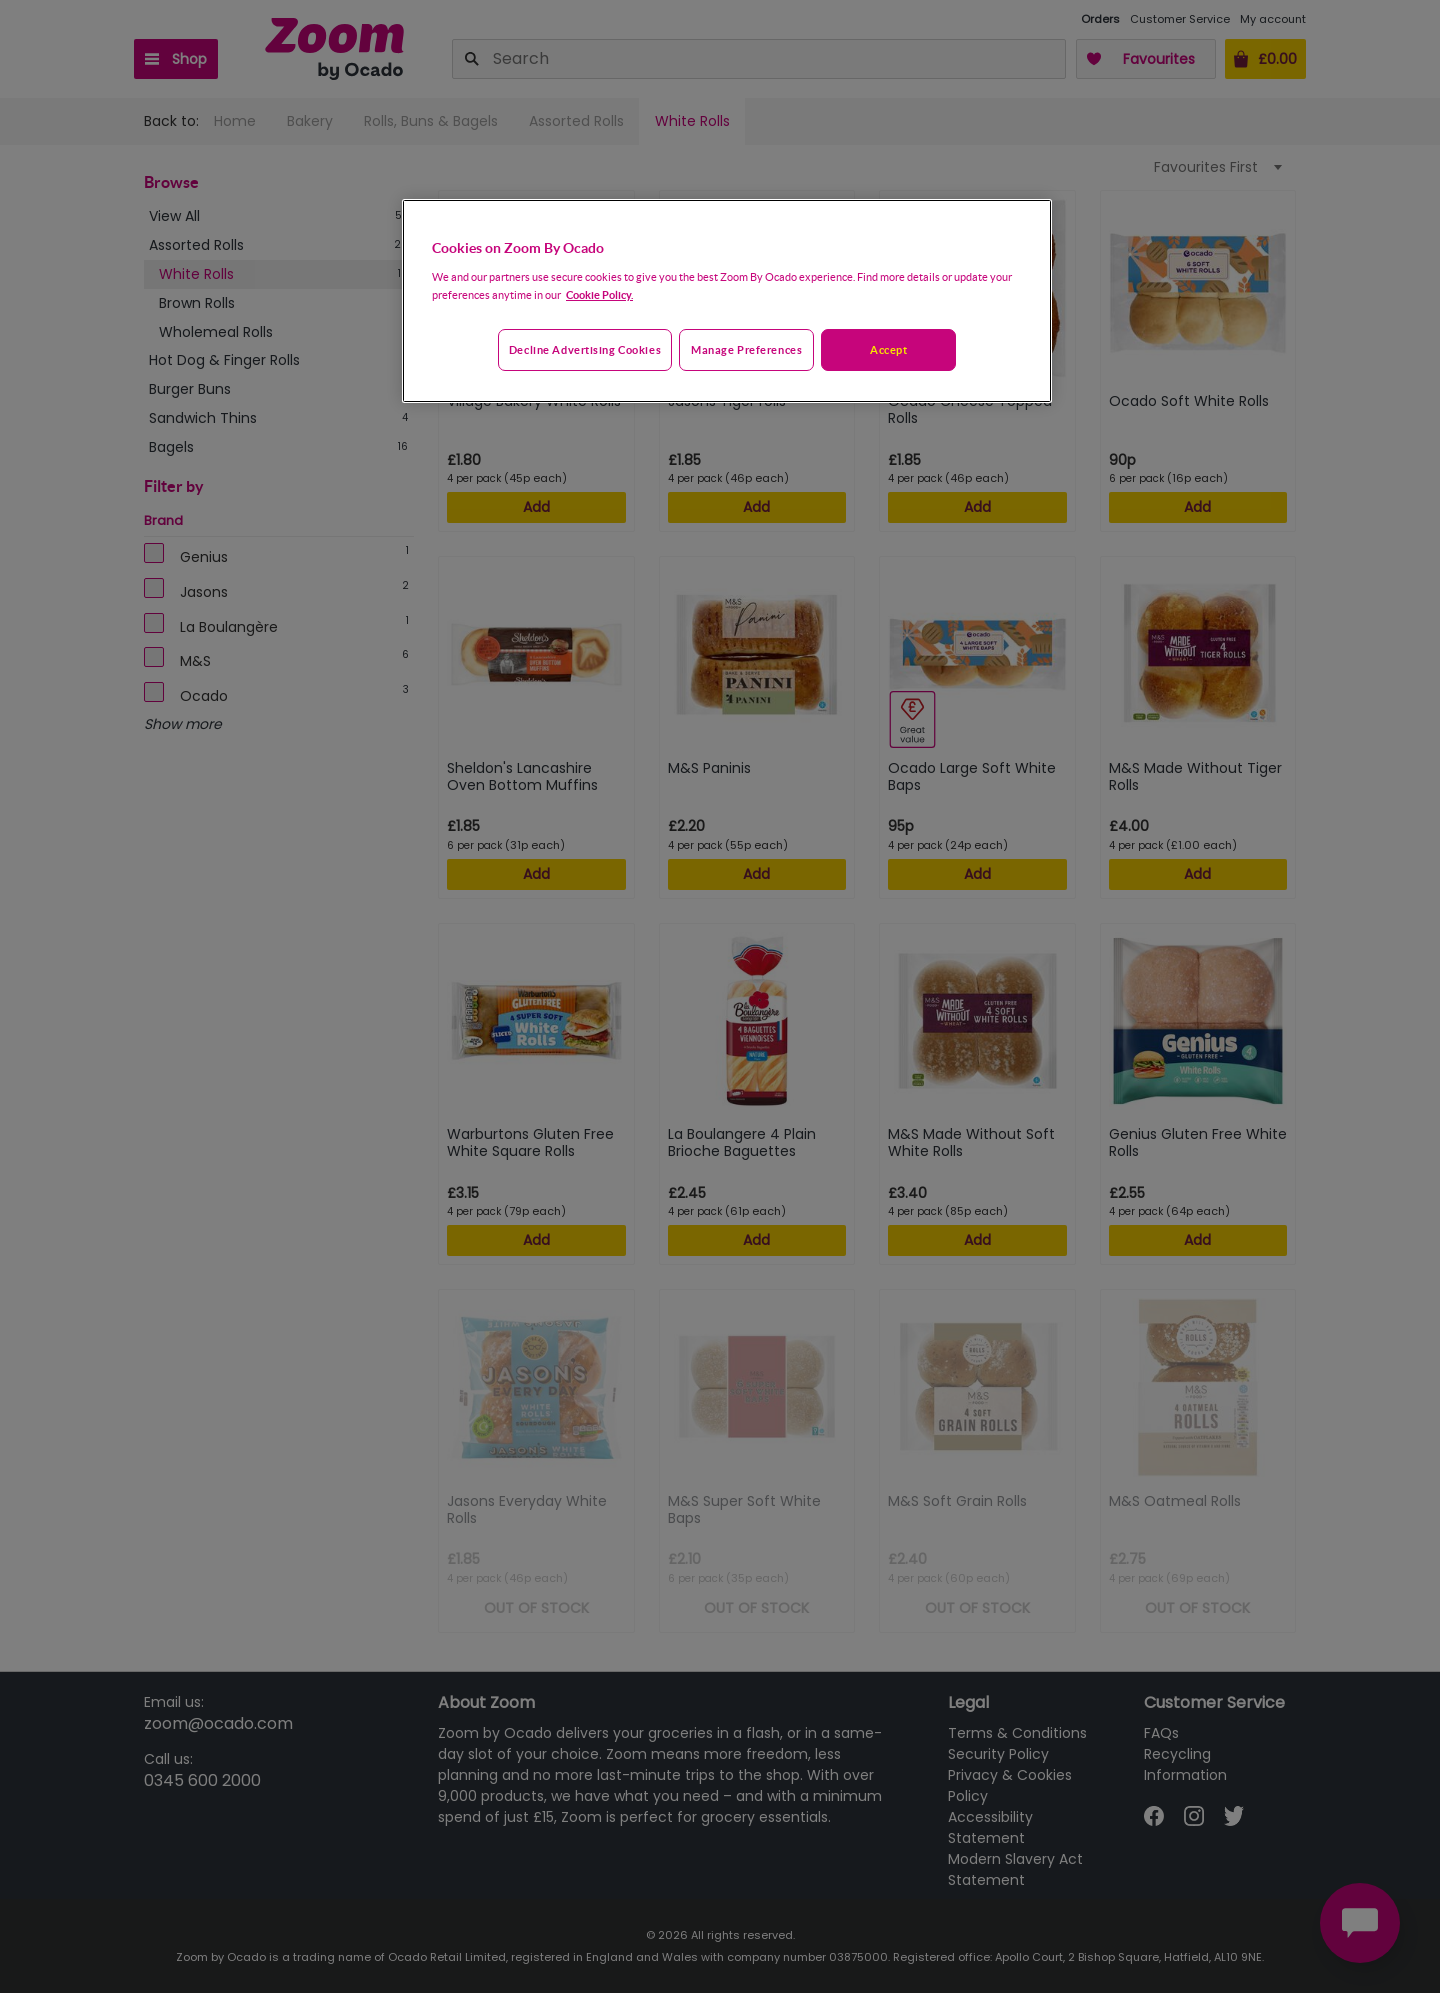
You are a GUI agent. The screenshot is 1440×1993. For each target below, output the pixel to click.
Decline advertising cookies (585, 349)
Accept (888, 349)
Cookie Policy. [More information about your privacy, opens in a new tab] (599, 294)
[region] (727, 301)
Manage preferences (746, 349)
